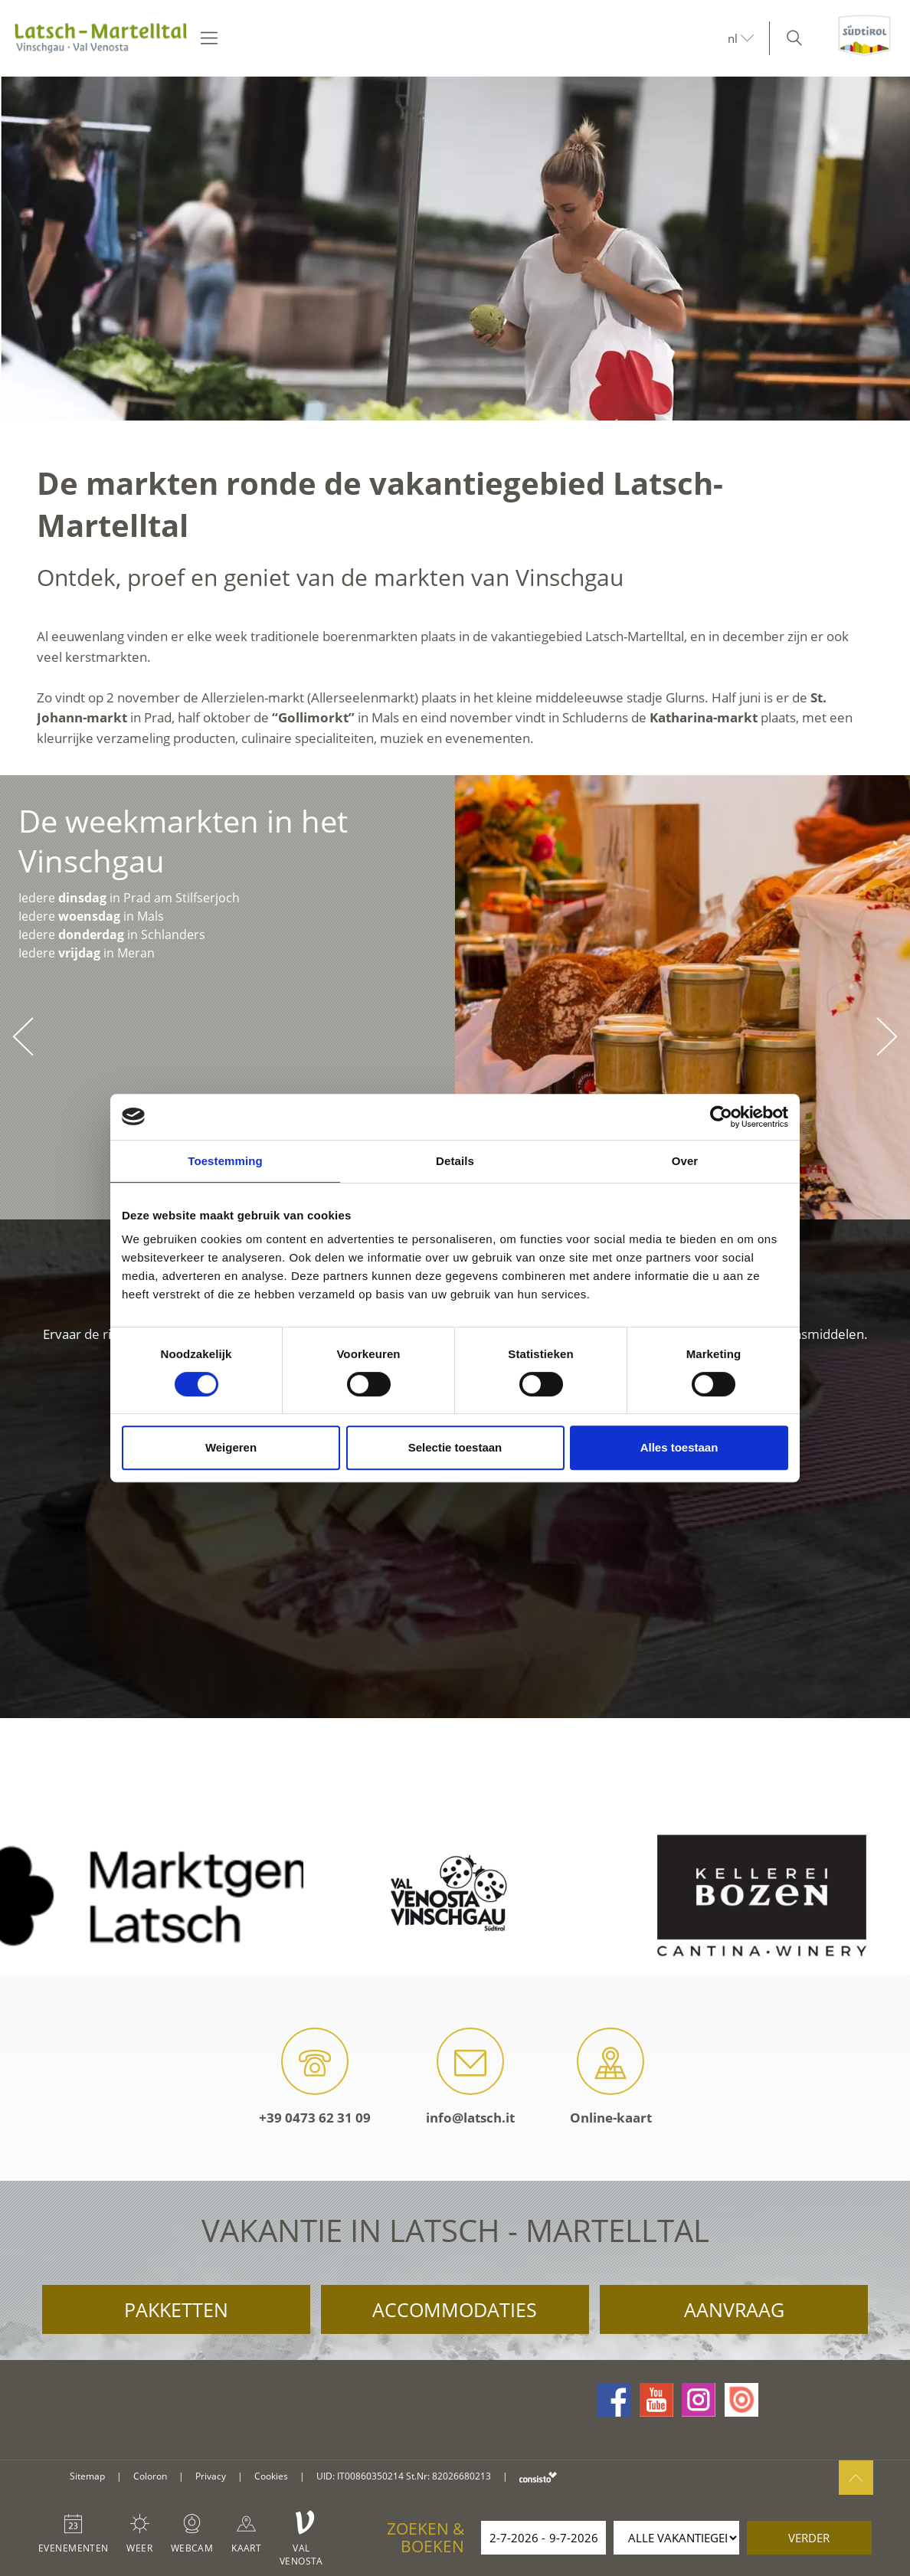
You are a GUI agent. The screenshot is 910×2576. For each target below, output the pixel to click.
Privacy (210, 2476)
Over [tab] (685, 1160)
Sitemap (87, 2476)
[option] (455, 249)
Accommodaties (454, 2309)
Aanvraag (734, 2309)
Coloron (150, 2476)
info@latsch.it (470, 2077)
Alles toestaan (679, 1447)
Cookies (271, 2476)
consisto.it (538, 2477)
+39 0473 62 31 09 (315, 2077)
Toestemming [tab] (225, 1160)
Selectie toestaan (455, 1447)
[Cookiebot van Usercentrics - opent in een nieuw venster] (721, 1116)
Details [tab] (455, 1160)
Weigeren (231, 1447)
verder (809, 2537)
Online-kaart (611, 2077)
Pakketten (176, 2309)
